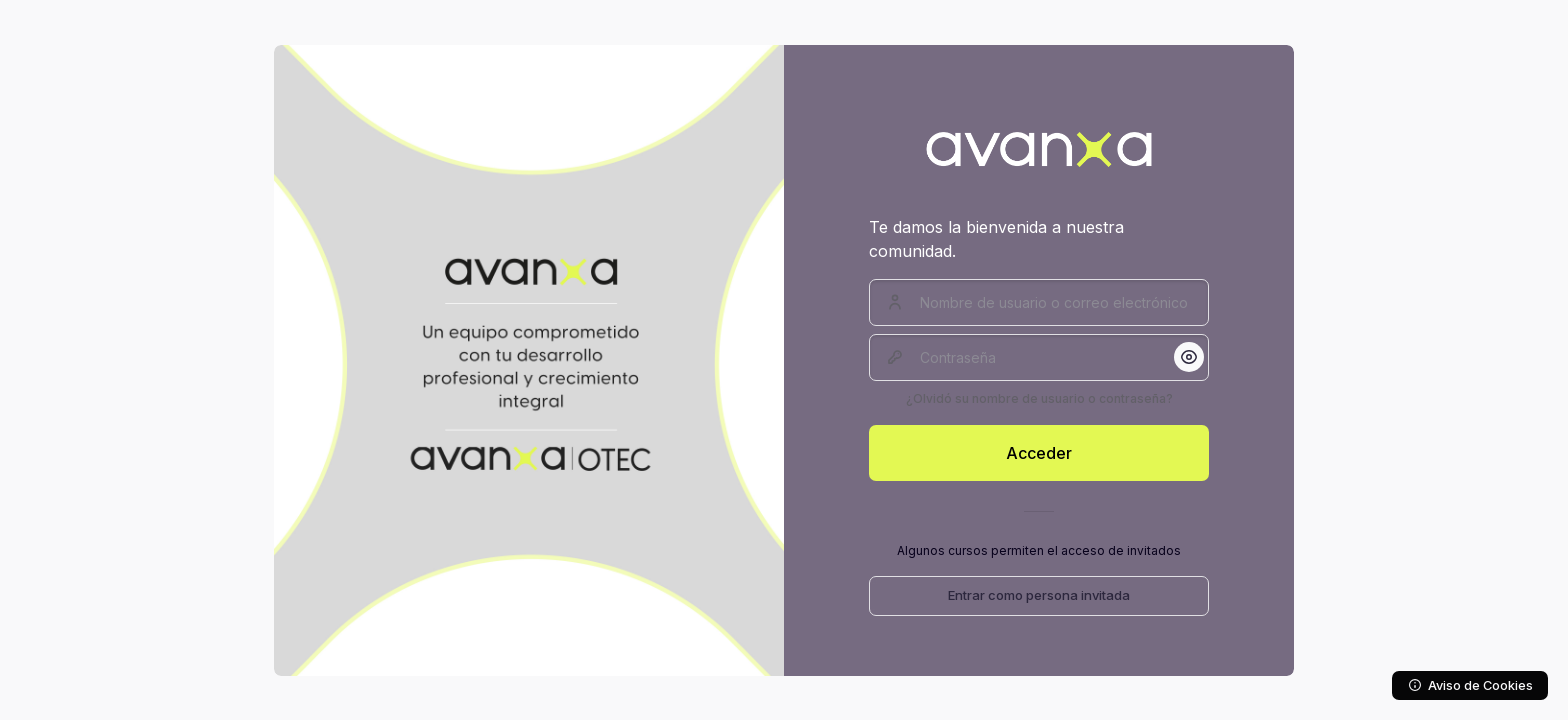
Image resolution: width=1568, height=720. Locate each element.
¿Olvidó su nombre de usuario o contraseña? (1039, 398)
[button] (1189, 357)
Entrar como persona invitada (1039, 595)
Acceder (1039, 453)
